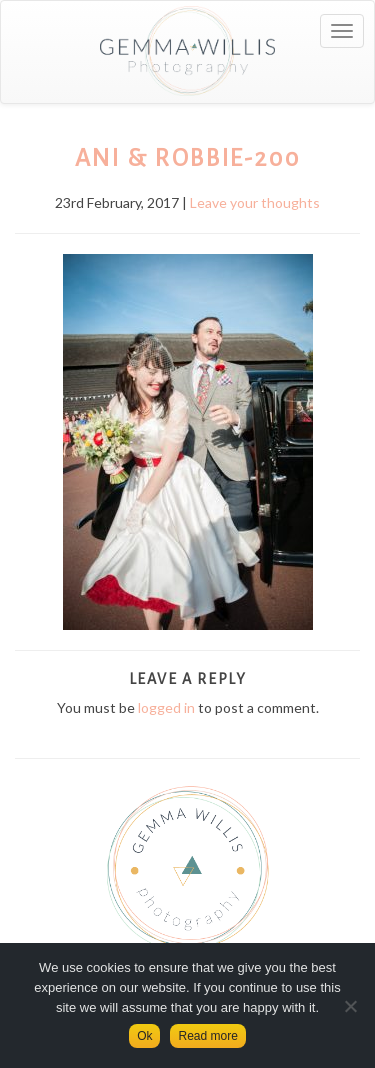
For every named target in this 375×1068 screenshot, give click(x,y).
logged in (166, 707)
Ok (144, 1036)
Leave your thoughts (255, 202)
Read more (207, 1036)
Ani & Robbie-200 (188, 158)
